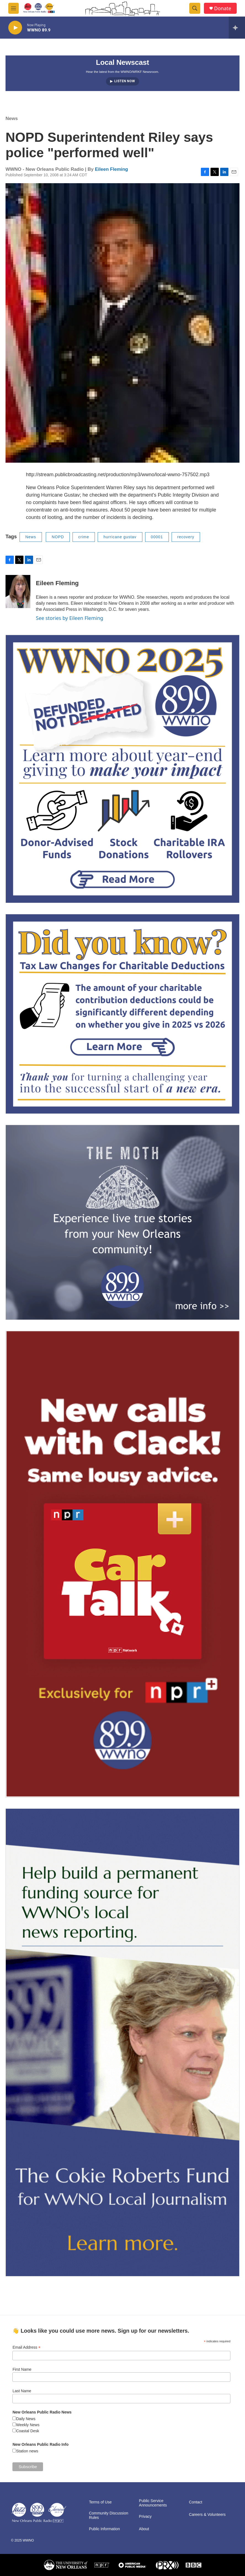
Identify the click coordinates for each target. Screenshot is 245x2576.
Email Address (26, 2347)
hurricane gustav (120, 537)
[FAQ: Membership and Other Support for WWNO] (122, 769)
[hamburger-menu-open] (13, 8)
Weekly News (27, 2425)
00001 (157, 537)
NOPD (58, 537)
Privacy (145, 2516)
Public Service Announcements (153, 2503)
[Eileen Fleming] (18, 591)
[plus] (122, 1564)
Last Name (21, 2391)
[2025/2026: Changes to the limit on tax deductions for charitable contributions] (122, 1014)
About (144, 2529)
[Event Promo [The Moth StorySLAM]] (122, 1222)
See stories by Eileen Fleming (69, 618)
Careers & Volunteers (207, 2515)
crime (83, 537)
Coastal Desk (27, 2431)
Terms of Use (100, 2502)
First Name (21, 2369)
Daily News (25, 2419)
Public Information (104, 2529)
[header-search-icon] (194, 8)
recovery (186, 537)
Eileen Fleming (111, 169)
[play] (15, 28)
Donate (222, 8)
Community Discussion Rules (108, 2515)
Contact (195, 2502)
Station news (27, 2451)
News (12, 118)
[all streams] (237, 28)
